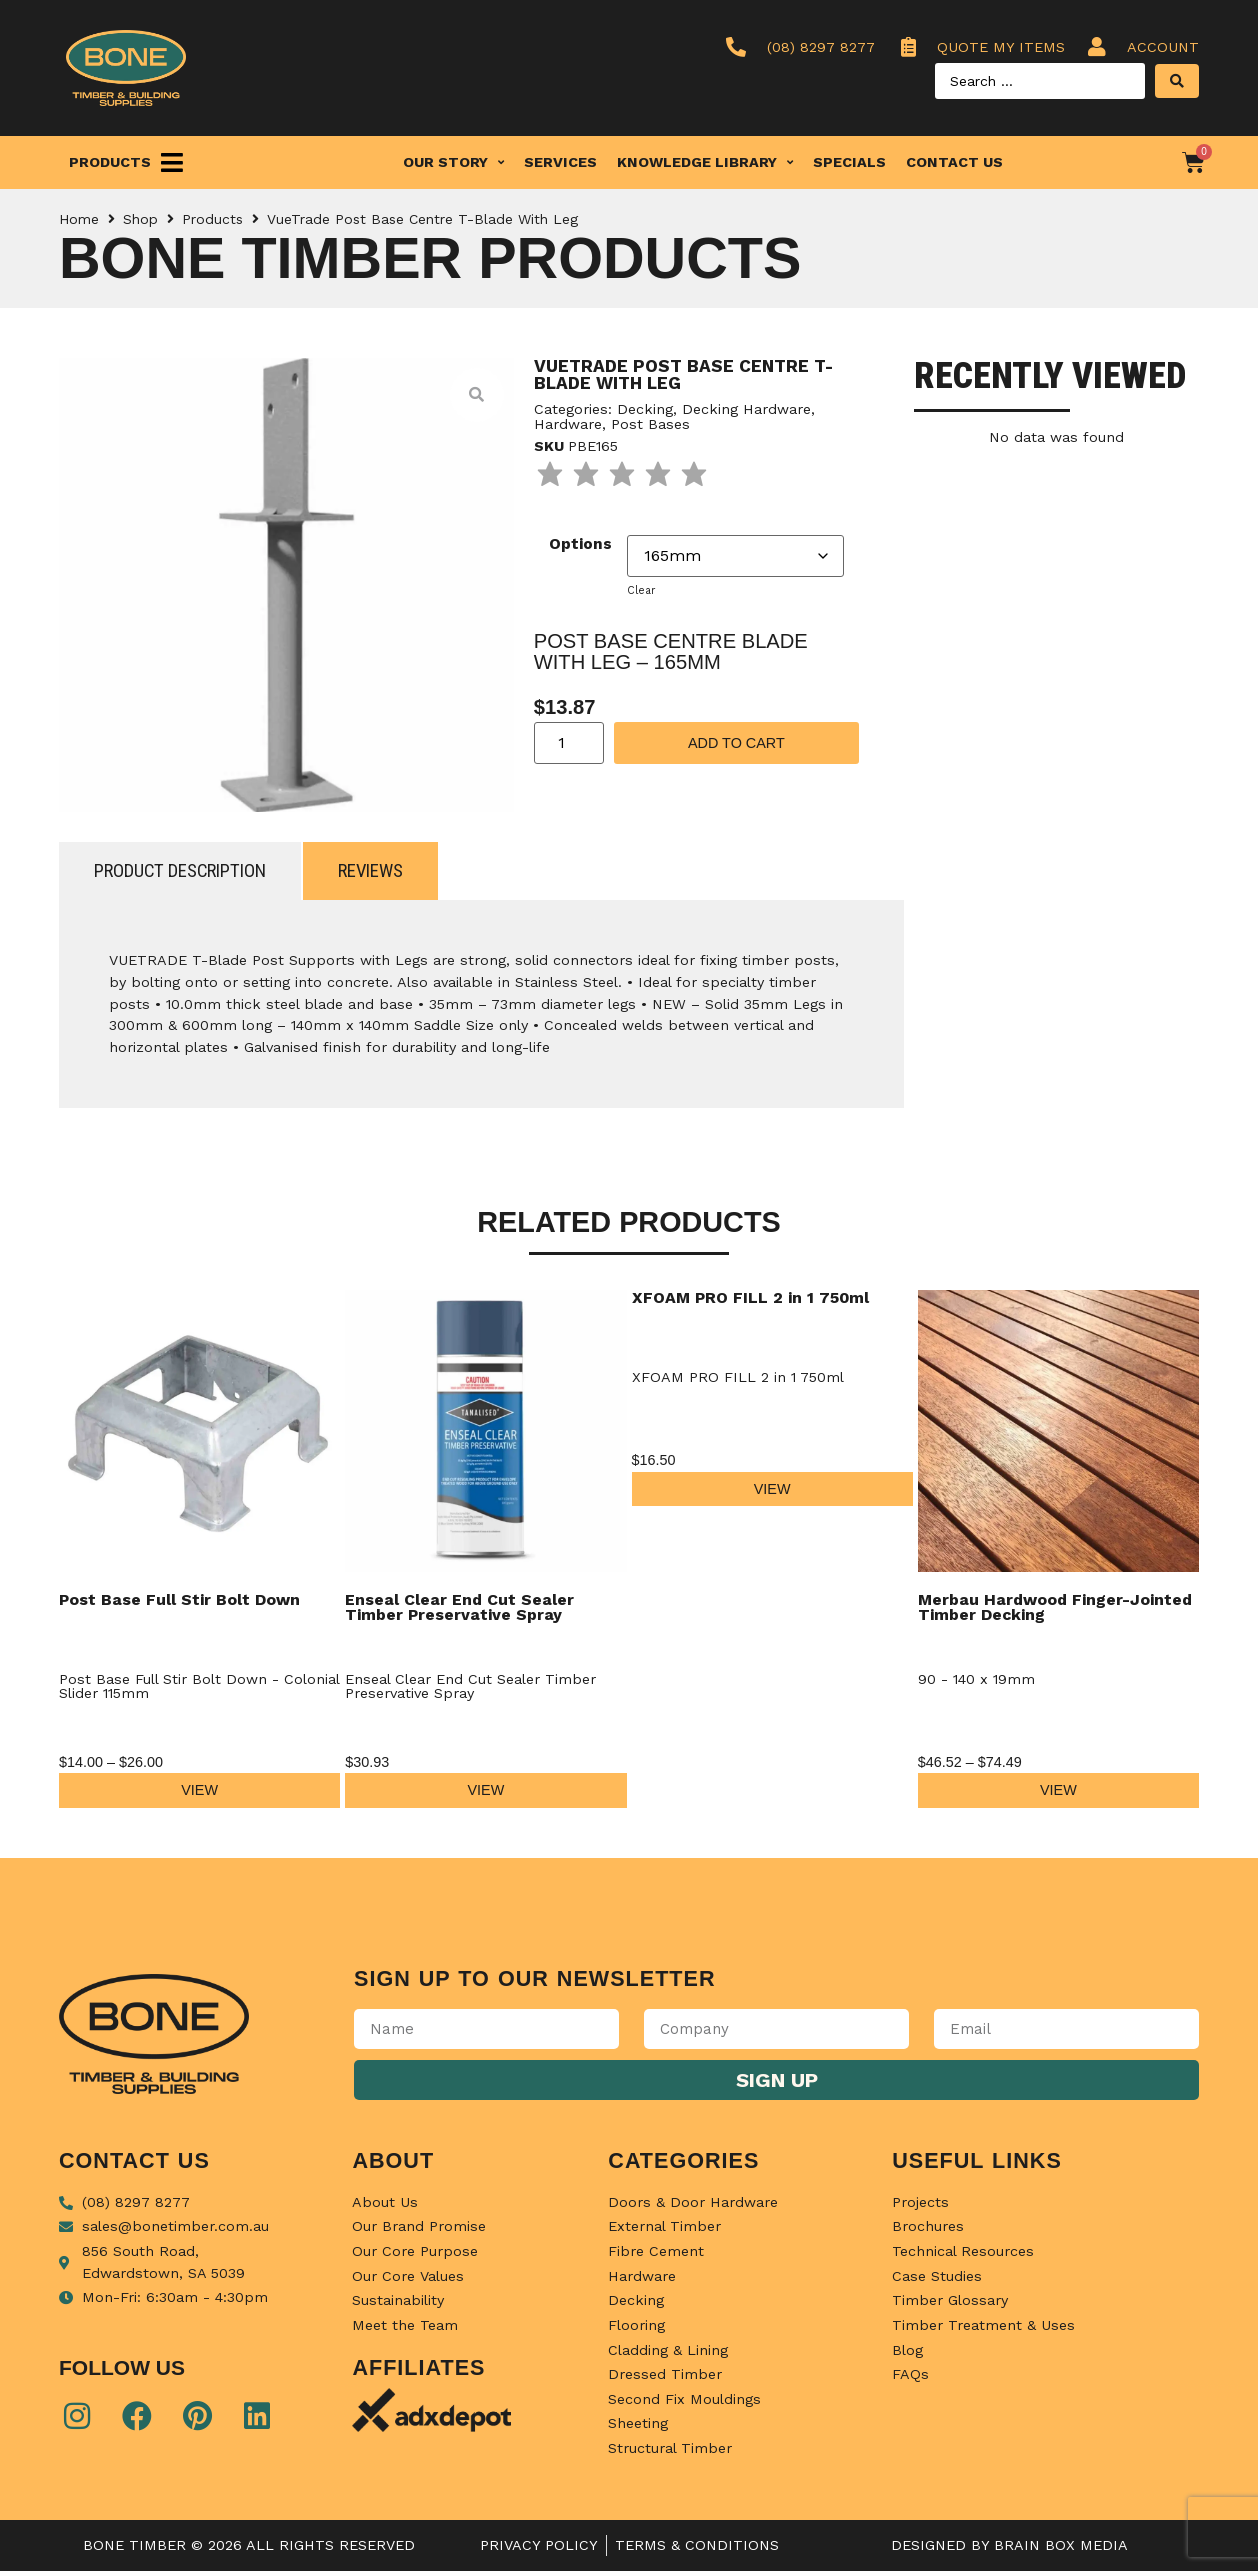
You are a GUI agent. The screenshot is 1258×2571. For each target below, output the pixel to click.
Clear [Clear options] (641, 590)
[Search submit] (1177, 81)
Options (580, 544)
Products (212, 219)
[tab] (180, 871)
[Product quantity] (569, 743)
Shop (140, 219)
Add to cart (736, 743)
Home (79, 219)
